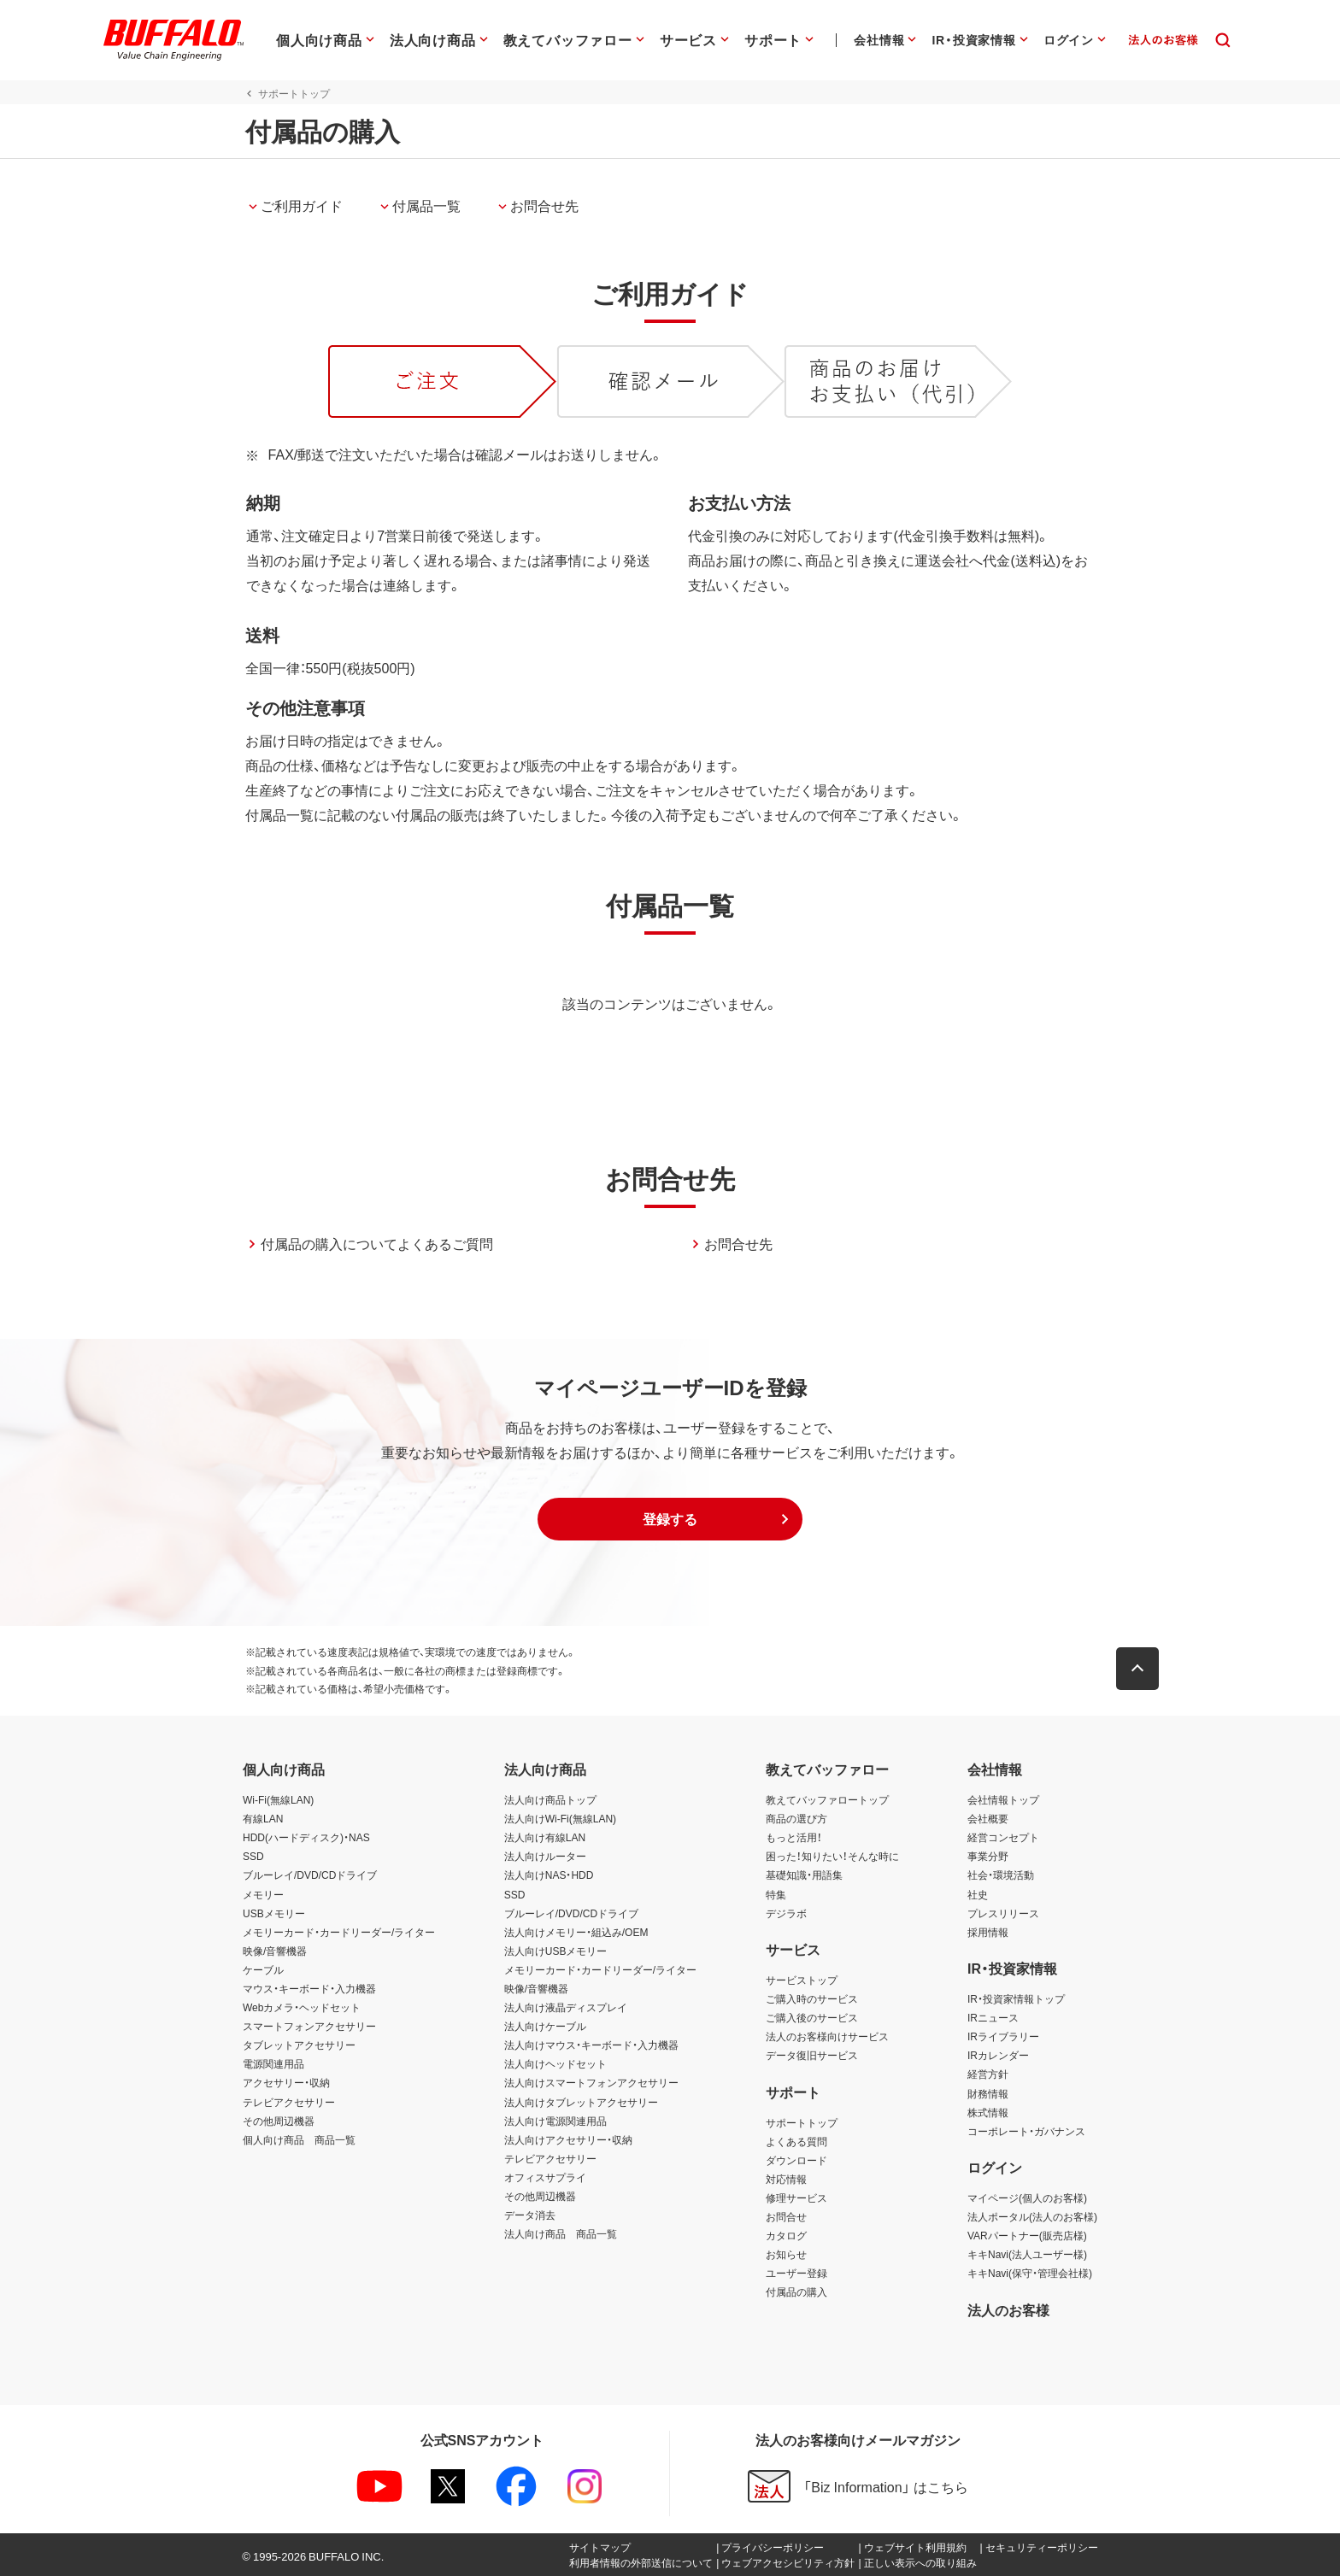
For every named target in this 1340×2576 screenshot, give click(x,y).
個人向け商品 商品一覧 (299, 2139)
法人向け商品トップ (550, 1799)
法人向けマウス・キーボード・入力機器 (591, 2044)
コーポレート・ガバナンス (1026, 2131)
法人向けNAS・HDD (549, 1874)
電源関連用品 (273, 2063)
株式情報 (987, 2112)
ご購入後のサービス (812, 2017)
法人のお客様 (1008, 2309)
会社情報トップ (1003, 1799)
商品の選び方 (796, 1818)
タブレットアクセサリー (299, 2044)
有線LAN (263, 1818)
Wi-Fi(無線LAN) (278, 1799)
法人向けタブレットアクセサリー (581, 2102)
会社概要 (987, 1818)
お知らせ (786, 2254)
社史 (977, 1894)
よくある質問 (796, 2141)
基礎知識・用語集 (804, 1874)
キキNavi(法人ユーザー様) (1027, 2254)
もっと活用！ (794, 1837)
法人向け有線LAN (544, 1837)
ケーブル (263, 1969)
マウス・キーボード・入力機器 (309, 1988)
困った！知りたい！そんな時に (832, 1855)
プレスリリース (1003, 1913)
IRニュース (993, 2017)
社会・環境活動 (1000, 1874)
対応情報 (786, 2178)
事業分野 (987, 1855)
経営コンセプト (1003, 1837)
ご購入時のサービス (812, 1998)
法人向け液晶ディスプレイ (565, 2007)
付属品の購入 (796, 2291)
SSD (253, 1855)
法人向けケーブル (545, 2025)
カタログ (786, 2235)
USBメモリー (274, 1913)
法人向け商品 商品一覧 (560, 2233)
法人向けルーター (545, 1855)
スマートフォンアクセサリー (309, 2025)
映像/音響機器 (275, 1950)
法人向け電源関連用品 (555, 2120)
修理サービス (796, 2197)
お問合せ (786, 2216)
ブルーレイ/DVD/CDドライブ (310, 1874)
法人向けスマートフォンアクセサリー (591, 2082)
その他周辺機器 (278, 2120)
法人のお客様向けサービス (827, 2036)
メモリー (263, 1894)
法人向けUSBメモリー (556, 1950)
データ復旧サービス (812, 2055)
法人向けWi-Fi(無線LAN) (560, 1818)
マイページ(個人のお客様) (1027, 2197)
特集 (776, 1894)
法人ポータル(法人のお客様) (1032, 2216)
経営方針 (987, 2073)
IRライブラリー (1003, 2036)
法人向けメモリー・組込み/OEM (576, 1931)
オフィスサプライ (545, 2177)
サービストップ (802, 1979)
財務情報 (987, 2093)
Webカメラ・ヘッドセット (302, 2007)
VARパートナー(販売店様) (1027, 2235)
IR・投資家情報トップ (1016, 1998)
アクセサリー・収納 (286, 2082)
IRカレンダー (998, 2055)
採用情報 (987, 1931)
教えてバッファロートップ (827, 1799)
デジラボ (786, 1913)
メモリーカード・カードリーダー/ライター (339, 1931)
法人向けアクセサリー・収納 (568, 2139)
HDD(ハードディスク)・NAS (306, 1837)
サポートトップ (802, 2122)
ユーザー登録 (796, 2272)
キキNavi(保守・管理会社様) (1029, 2272)
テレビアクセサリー (289, 2102)
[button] (670, 1519)
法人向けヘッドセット (555, 2063)
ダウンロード (796, 2160)
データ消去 (529, 2214)
